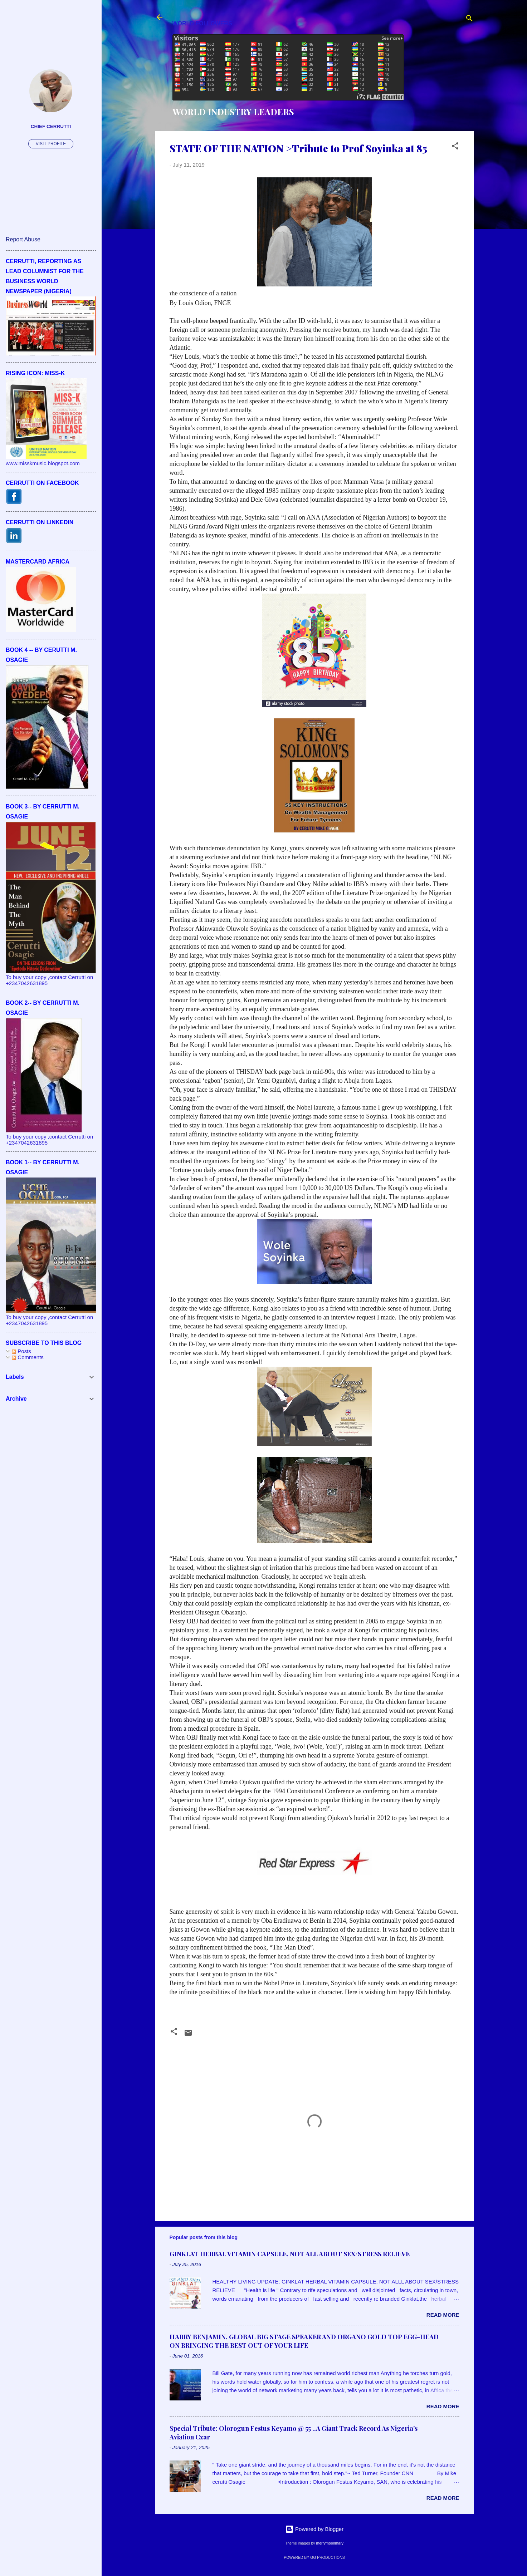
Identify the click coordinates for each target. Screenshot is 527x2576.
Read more (442, 2315)
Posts (21, 1351)
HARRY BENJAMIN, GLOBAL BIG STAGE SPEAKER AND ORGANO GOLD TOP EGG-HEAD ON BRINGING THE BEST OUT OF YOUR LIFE (304, 2341)
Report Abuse (23, 239)
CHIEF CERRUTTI (51, 126)
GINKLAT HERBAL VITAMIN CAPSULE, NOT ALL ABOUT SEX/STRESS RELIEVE (290, 2254)
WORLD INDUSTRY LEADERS (233, 111)
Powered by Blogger (314, 2529)
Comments (28, 1357)
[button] (455, 147)
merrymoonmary (329, 2543)
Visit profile (51, 143)
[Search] (469, 19)
